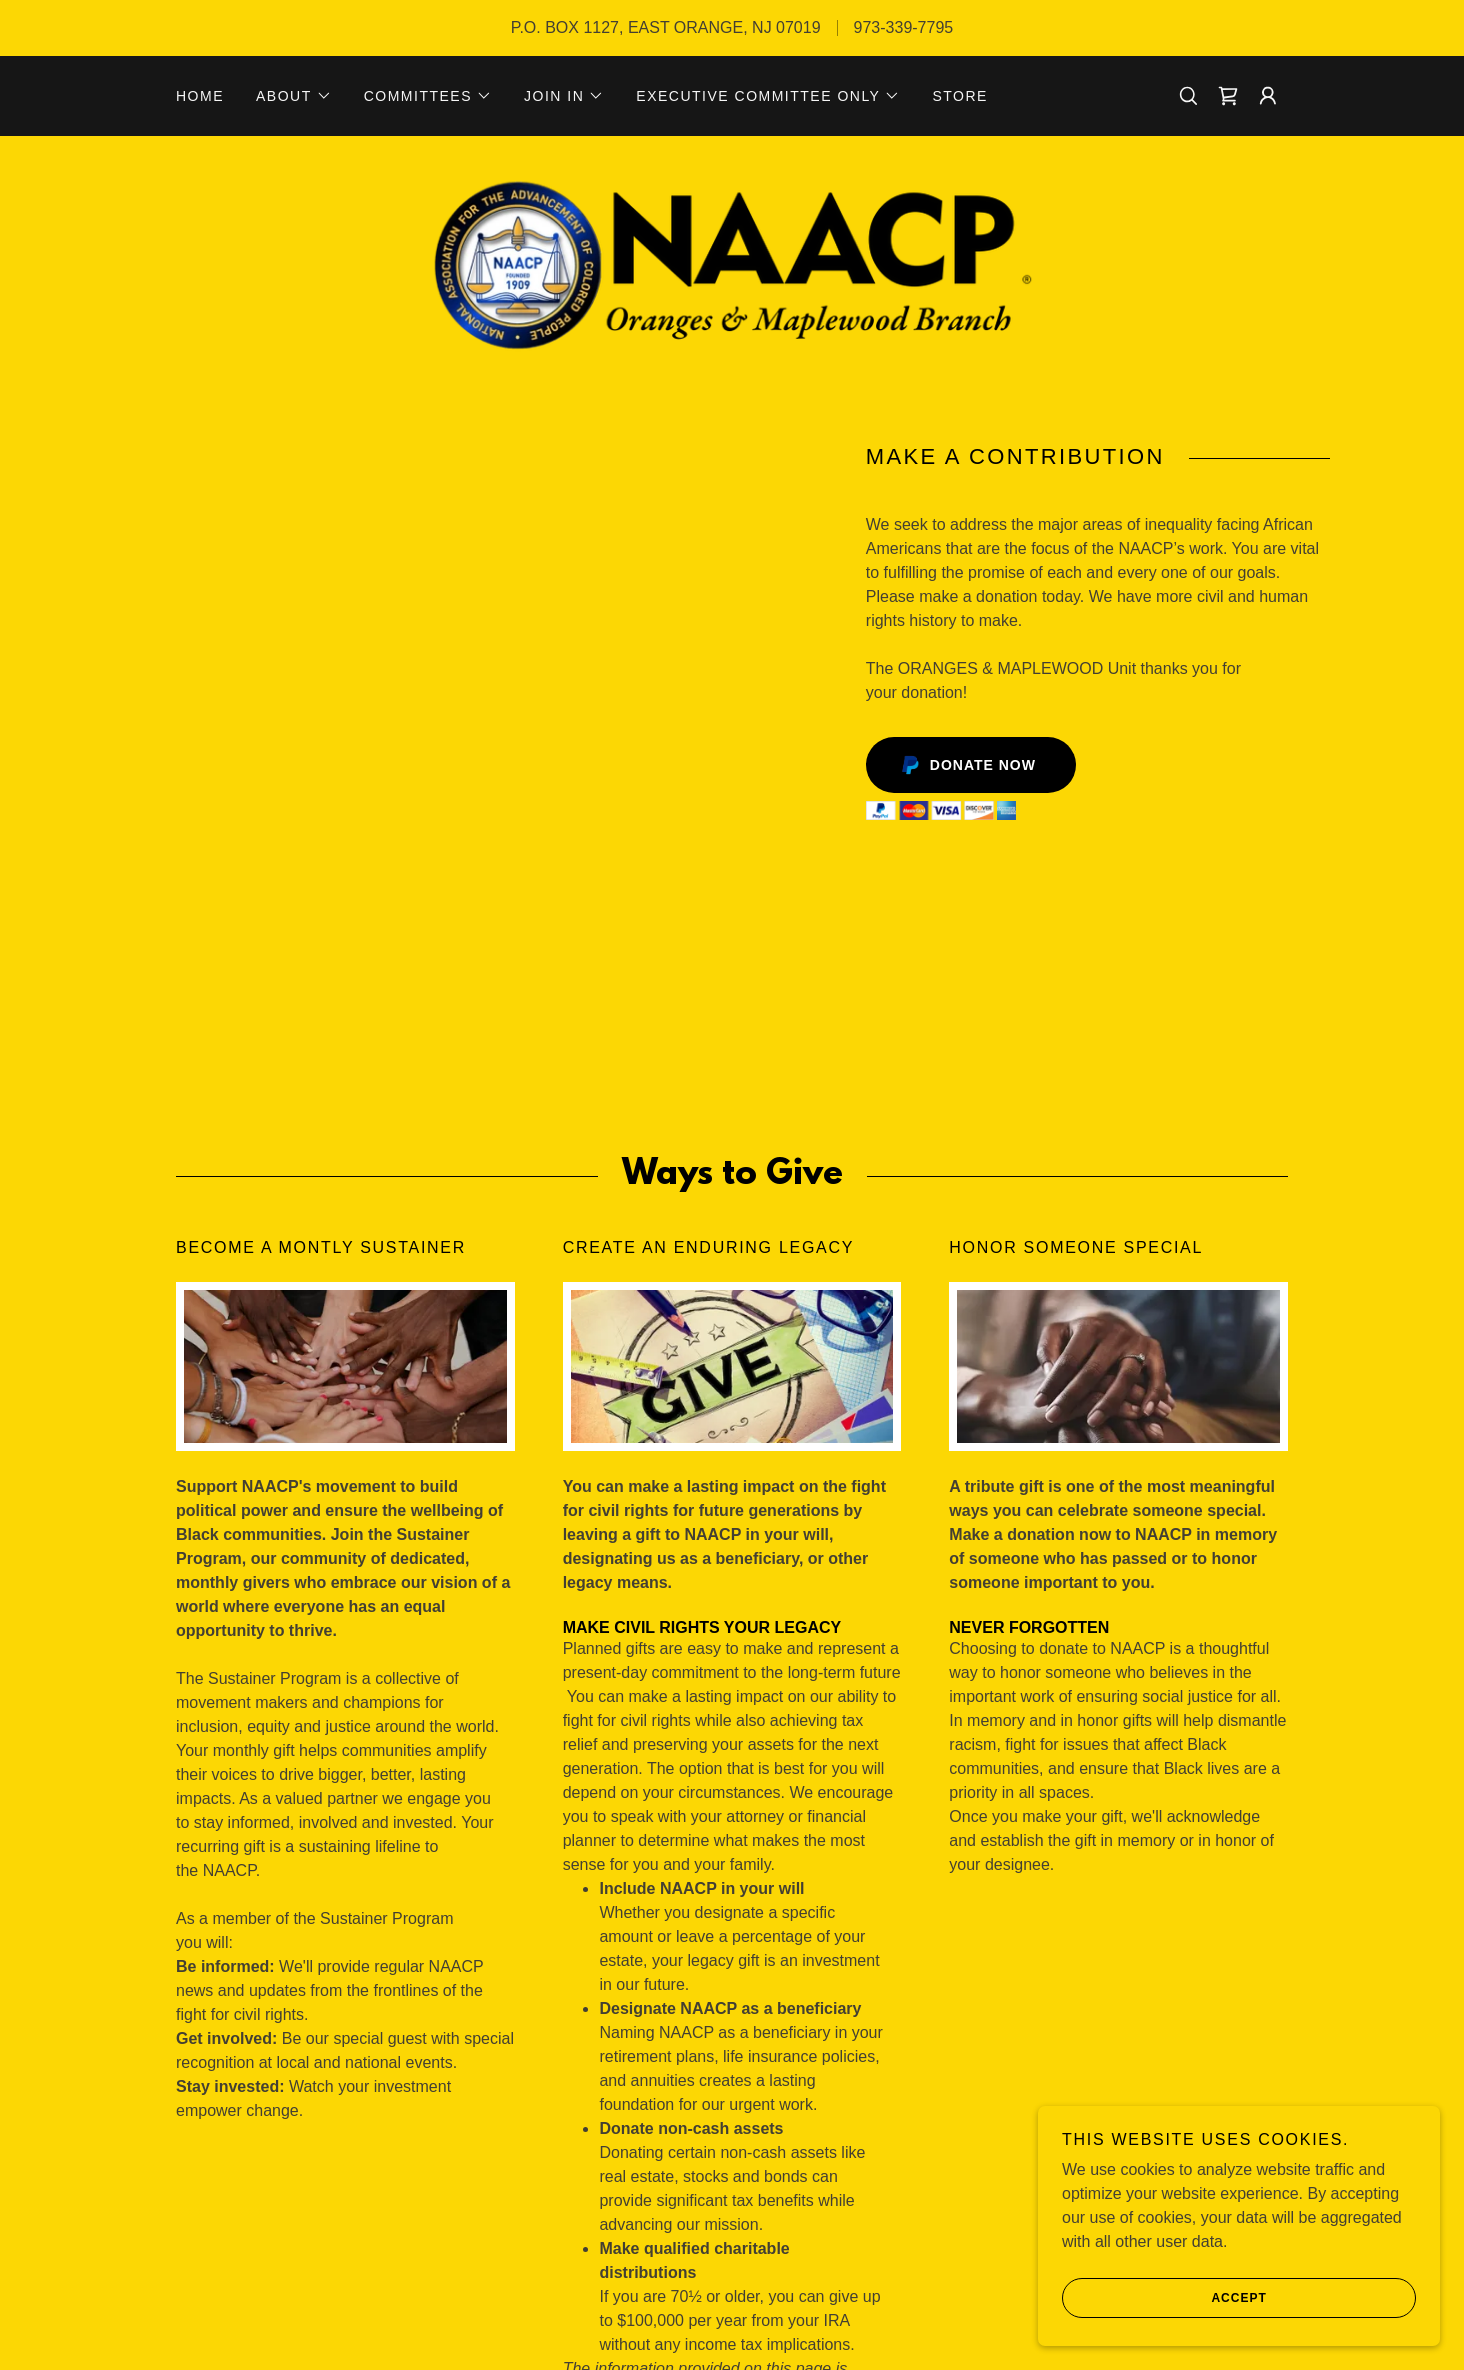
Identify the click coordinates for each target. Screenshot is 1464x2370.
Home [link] (200, 96)
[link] (1228, 96)
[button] (294, 96)
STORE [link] (959, 96)
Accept (1166, 2298)
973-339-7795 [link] (904, 27)
